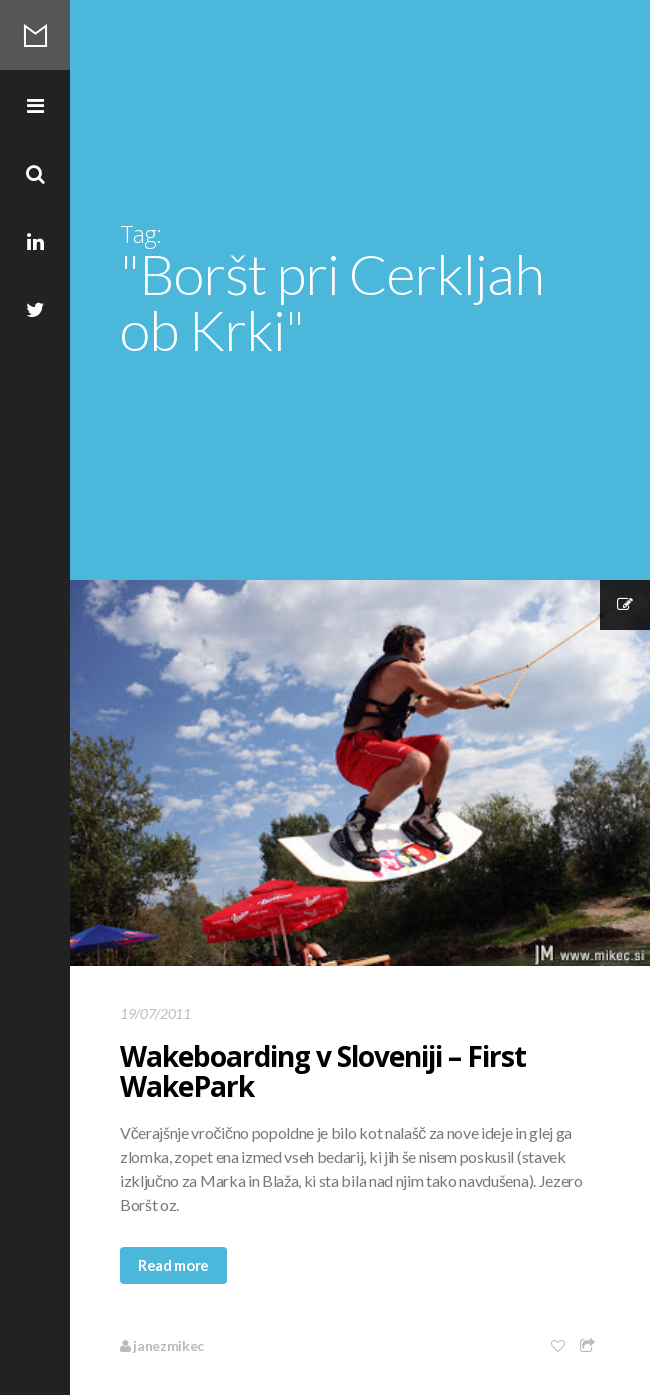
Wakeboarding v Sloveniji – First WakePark (323, 1071)
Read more (173, 1265)
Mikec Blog (35, 35)
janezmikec (162, 1345)
